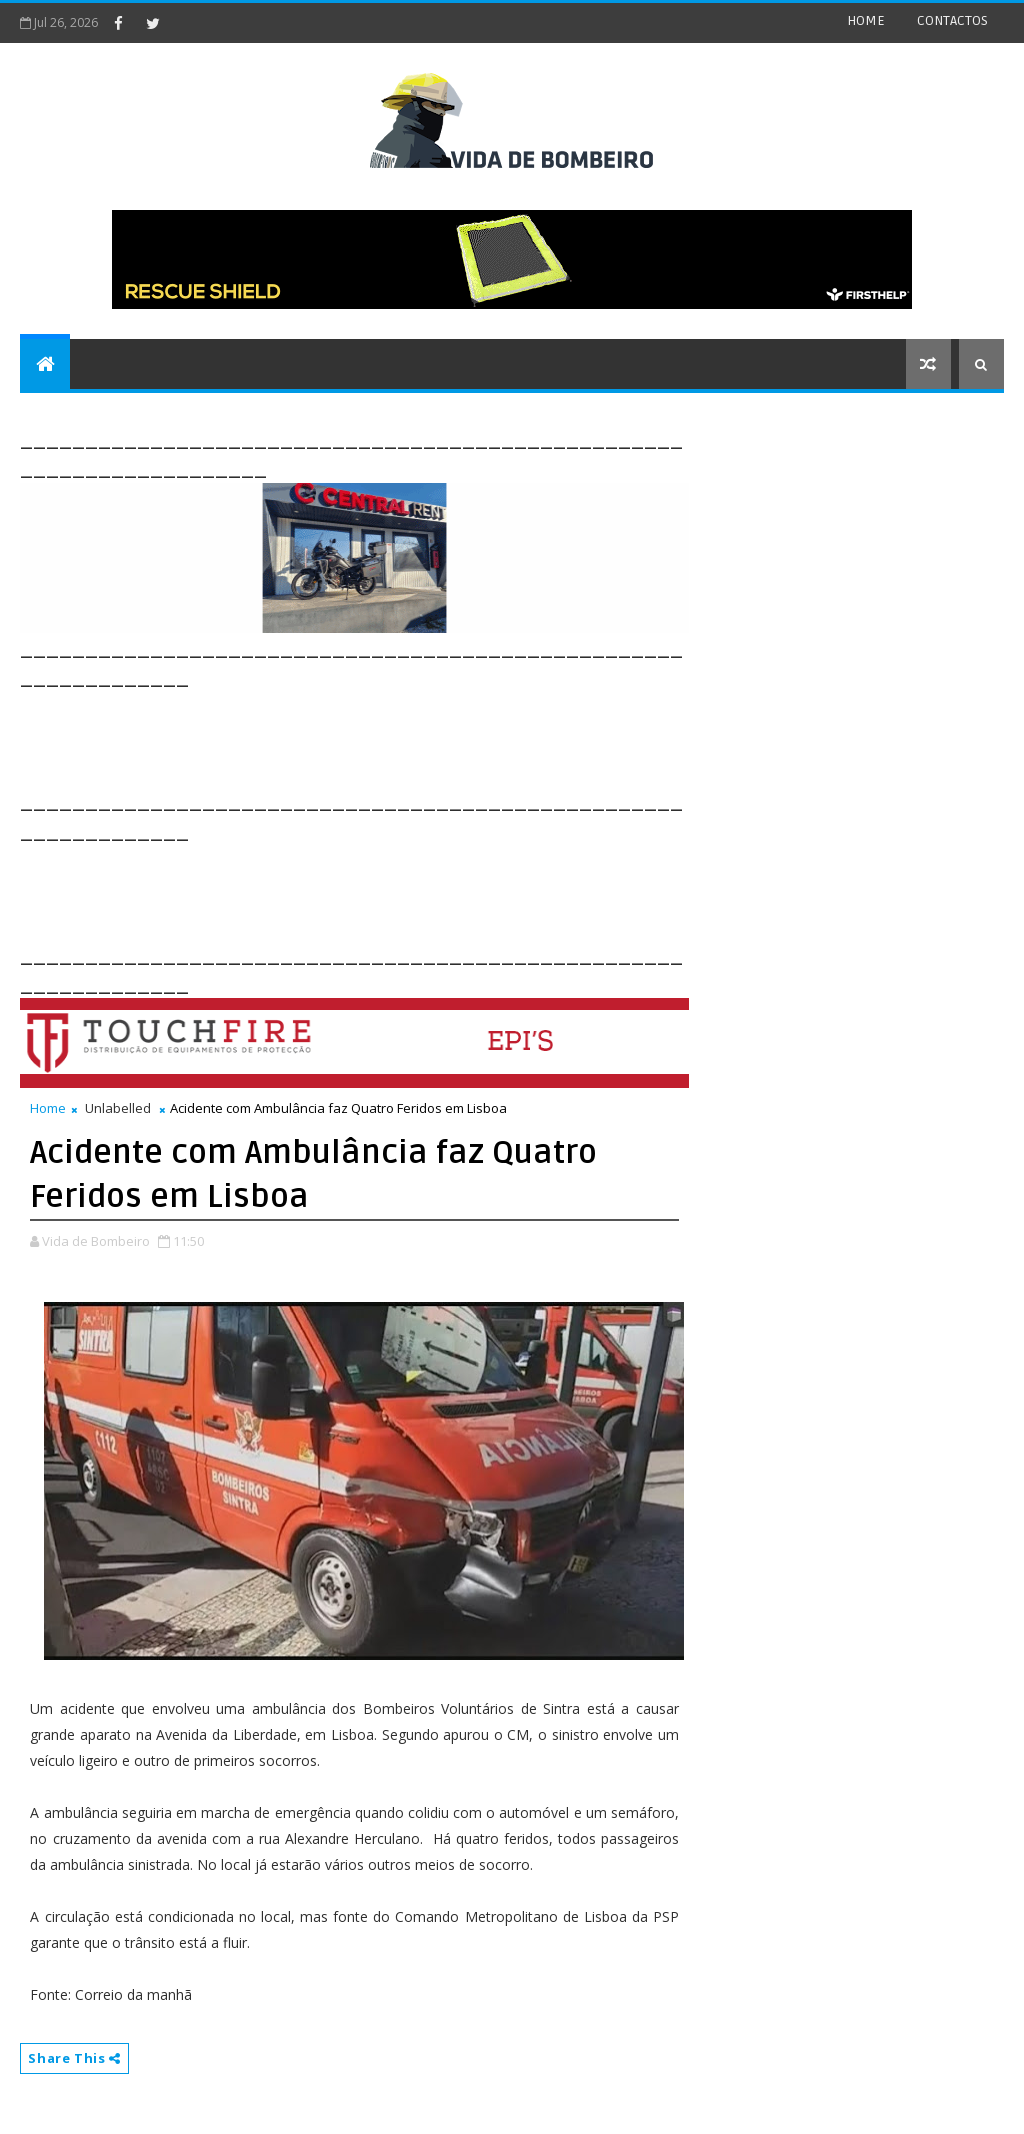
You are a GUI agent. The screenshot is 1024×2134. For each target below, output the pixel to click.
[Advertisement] (384, 737)
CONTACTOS (952, 20)
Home (48, 1108)
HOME (866, 20)
